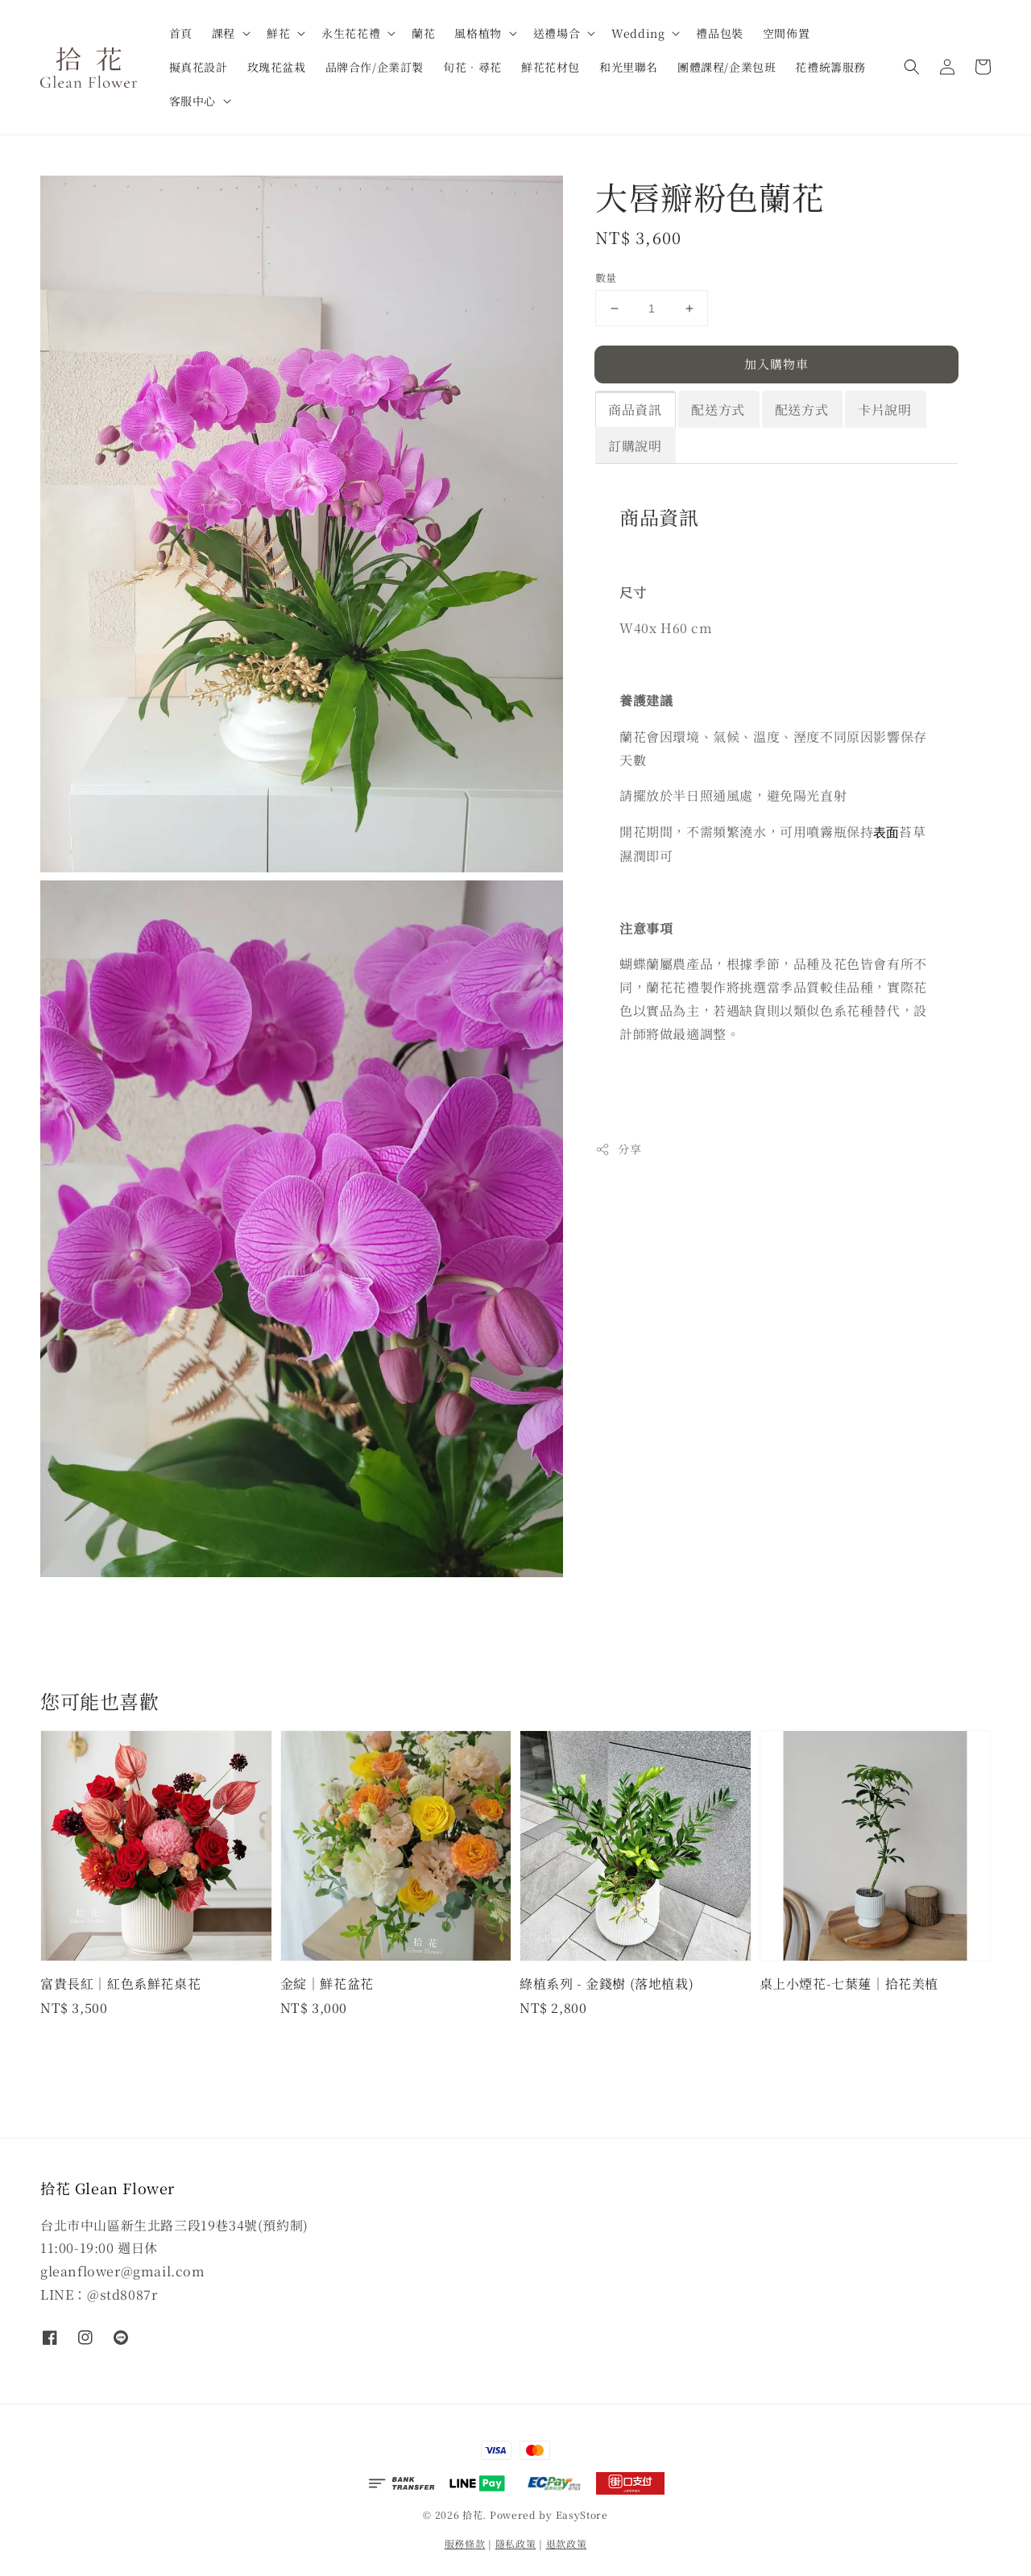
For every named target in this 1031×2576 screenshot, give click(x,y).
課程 (223, 33)
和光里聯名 (628, 67)
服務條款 (465, 2543)
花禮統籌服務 (830, 67)
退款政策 (566, 2543)
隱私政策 (515, 2543)
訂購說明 (634, 446)
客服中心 (192, 100)
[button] (912, 67)
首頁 (181, 33)
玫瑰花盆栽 (276, 67)
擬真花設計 (198, 67)
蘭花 (423, 33)
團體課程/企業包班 (726, 67)
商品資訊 (634, 409)
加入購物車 (776, 363)
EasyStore (582, 2514)
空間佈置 (786, 33)
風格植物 (477, 33)
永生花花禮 (350, 33)
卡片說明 (884, 409)
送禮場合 (556, 33)
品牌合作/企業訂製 (374, 67)
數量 (606, 277)
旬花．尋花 (472, 67)
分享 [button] (618, 1149)
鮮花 (278, 33)
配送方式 (717, 409)
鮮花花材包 (550, 67)
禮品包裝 (719, 33)
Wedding (638, 33)
